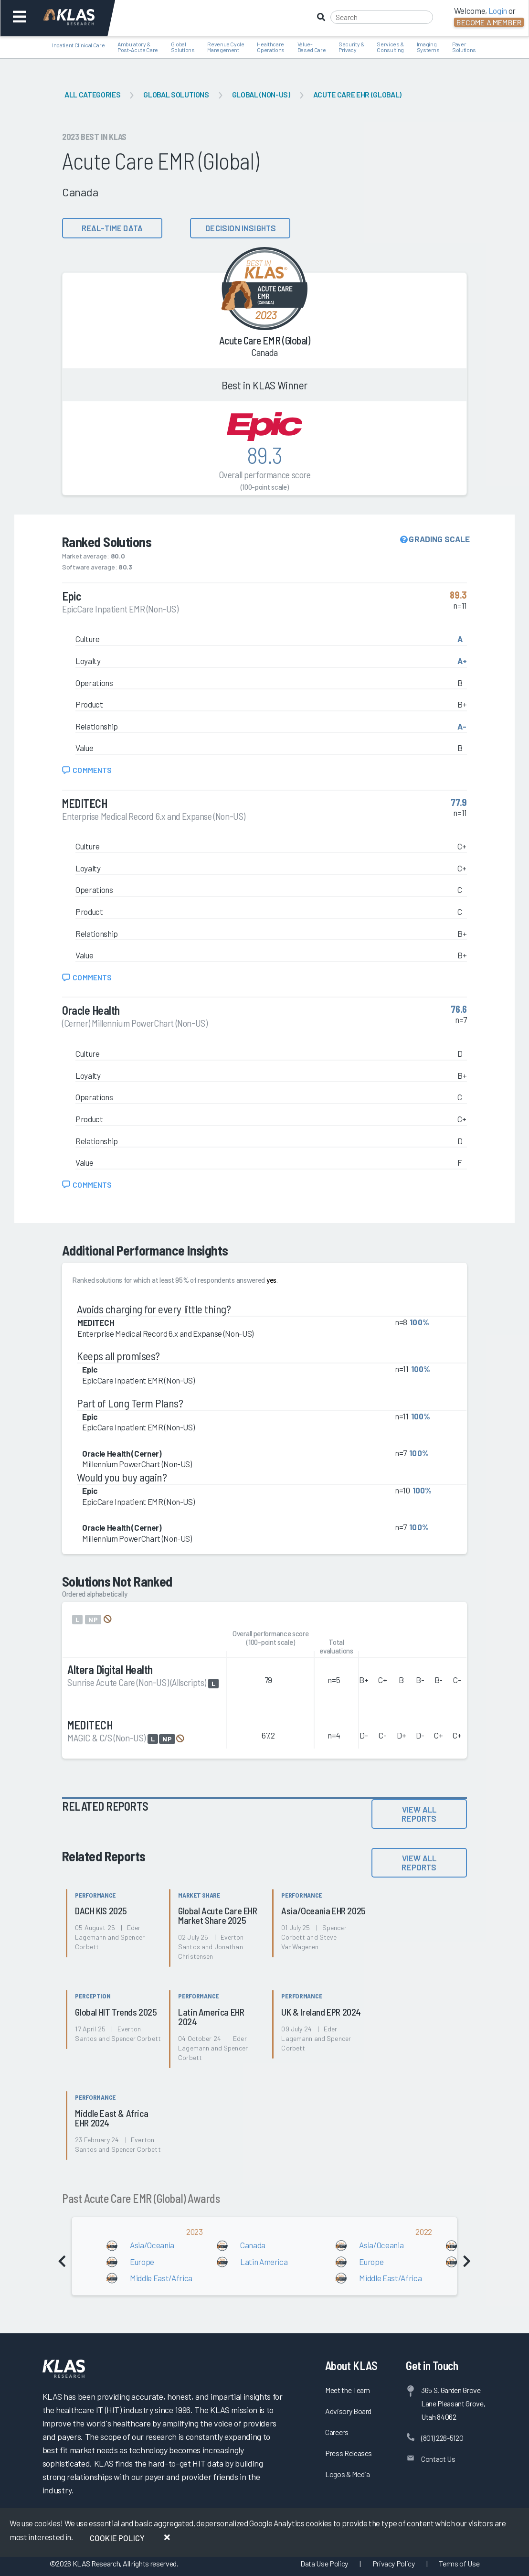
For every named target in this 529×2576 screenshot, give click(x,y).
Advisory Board (348, 2410)
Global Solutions (176, 94)
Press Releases (348, 2453)
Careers (337, 2431)
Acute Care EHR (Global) (357, 94)
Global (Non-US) (261, 94)
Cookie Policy (117, 2538)
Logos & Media (347, 2474)
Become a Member (488, 22)
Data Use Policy (324, 2563)
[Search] (381, 17)
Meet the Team (347, 2389)
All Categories (92, 94)
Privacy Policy (393, 2563)
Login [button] (497, 10)
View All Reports (419, 1813)
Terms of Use (459, 2563)
